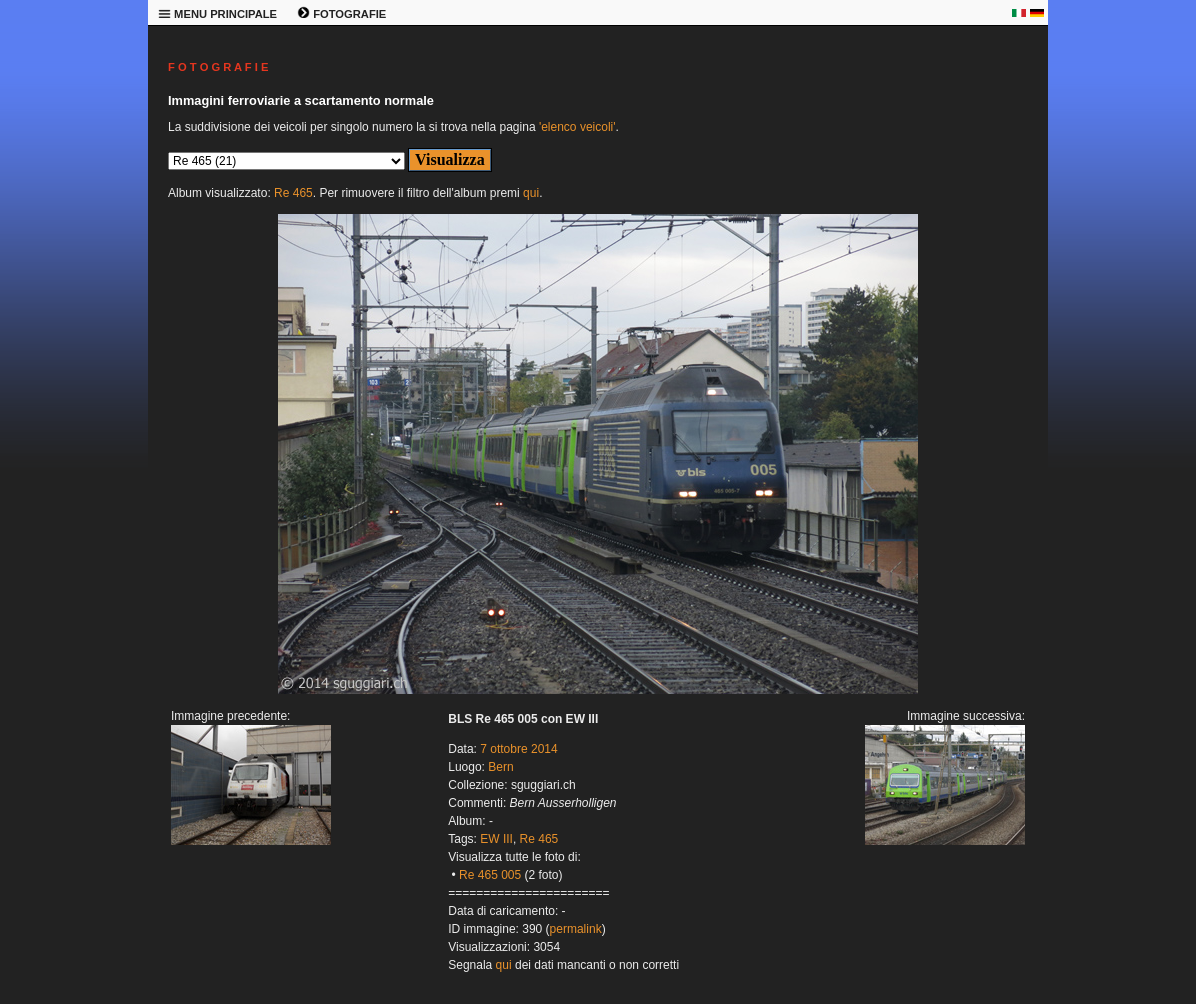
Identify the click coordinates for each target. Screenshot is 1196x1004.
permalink (576, 929)
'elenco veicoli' (577, 127)
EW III (496, 839)
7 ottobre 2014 (518, 749)
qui (531, 193)
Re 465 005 (490, 875)
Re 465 (293, 193)
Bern (500, 767)
